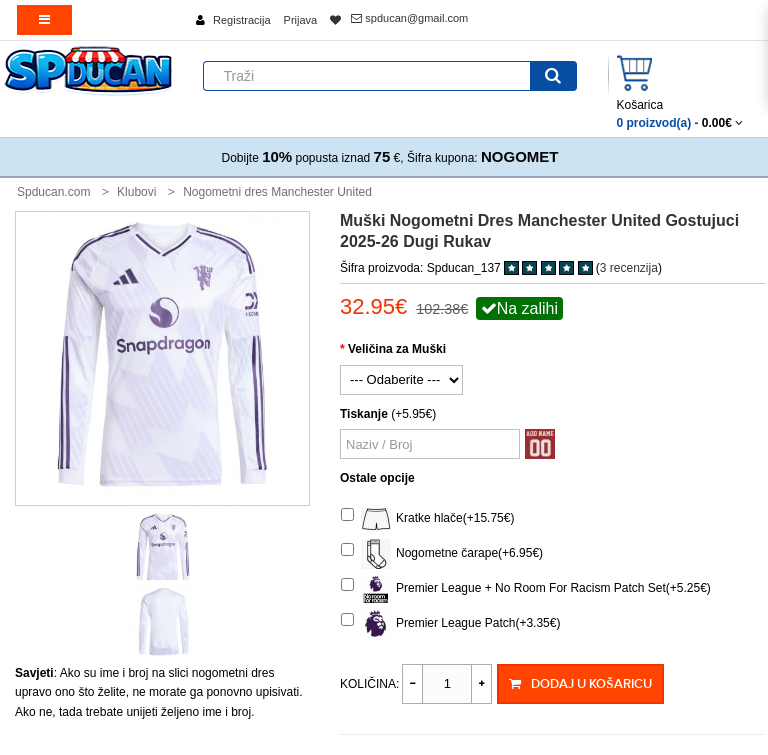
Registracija (241, 20)
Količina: (369, 684)
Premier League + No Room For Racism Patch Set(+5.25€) (526, 589)
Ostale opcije (377, 478)
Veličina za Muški (397, 349)
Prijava (301, 20)
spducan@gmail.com (409, 18)
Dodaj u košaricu (580, 684)
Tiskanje (364, 414)
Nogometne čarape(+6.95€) (442, 554)
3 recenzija (629, 268)
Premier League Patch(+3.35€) (450, 624)
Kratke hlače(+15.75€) (427, 519)
